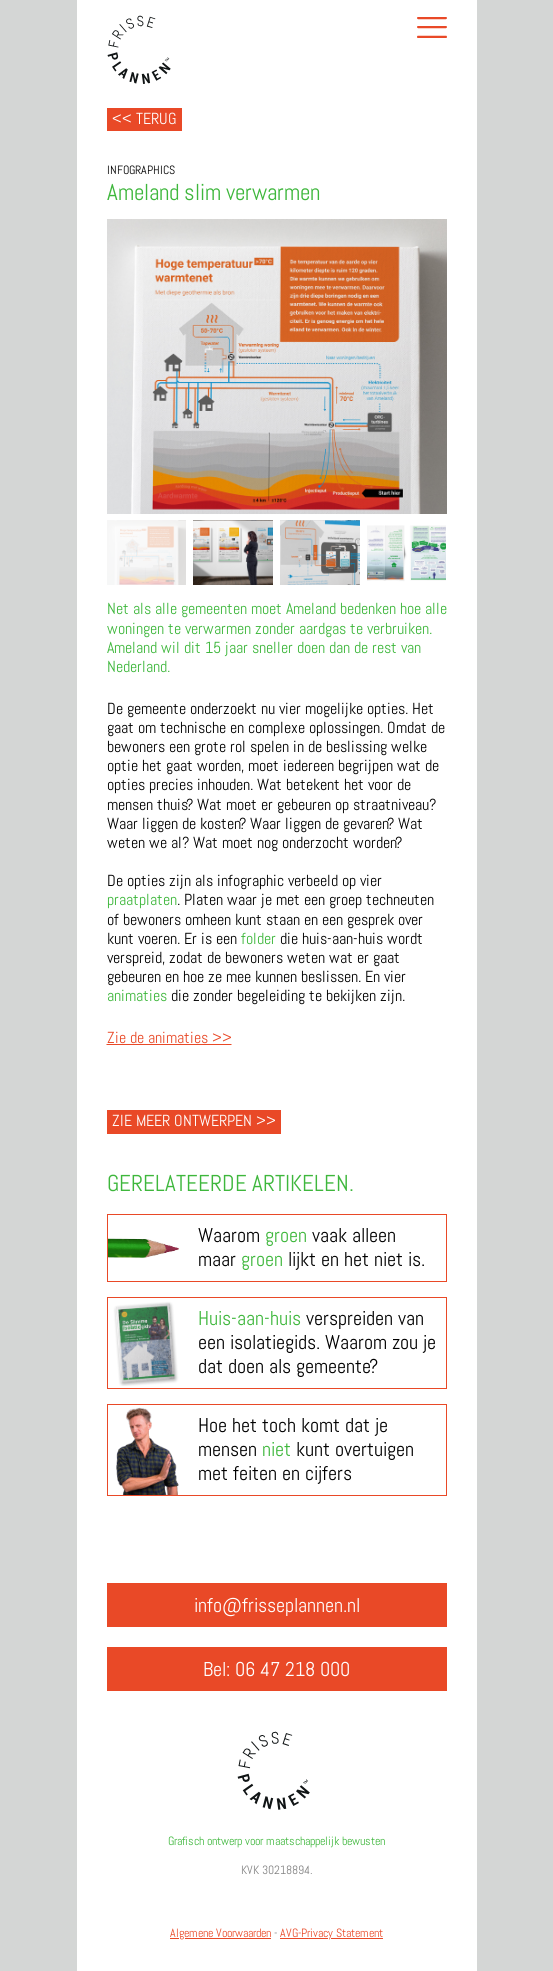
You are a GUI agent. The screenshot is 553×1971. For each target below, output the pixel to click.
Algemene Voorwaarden (220, 1933)
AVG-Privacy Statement (331, 1933)
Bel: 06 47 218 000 (276, 1669)
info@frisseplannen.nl (277, 1605)
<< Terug (144, 118)
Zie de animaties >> (169, 1037)
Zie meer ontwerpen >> (194, 1120)
